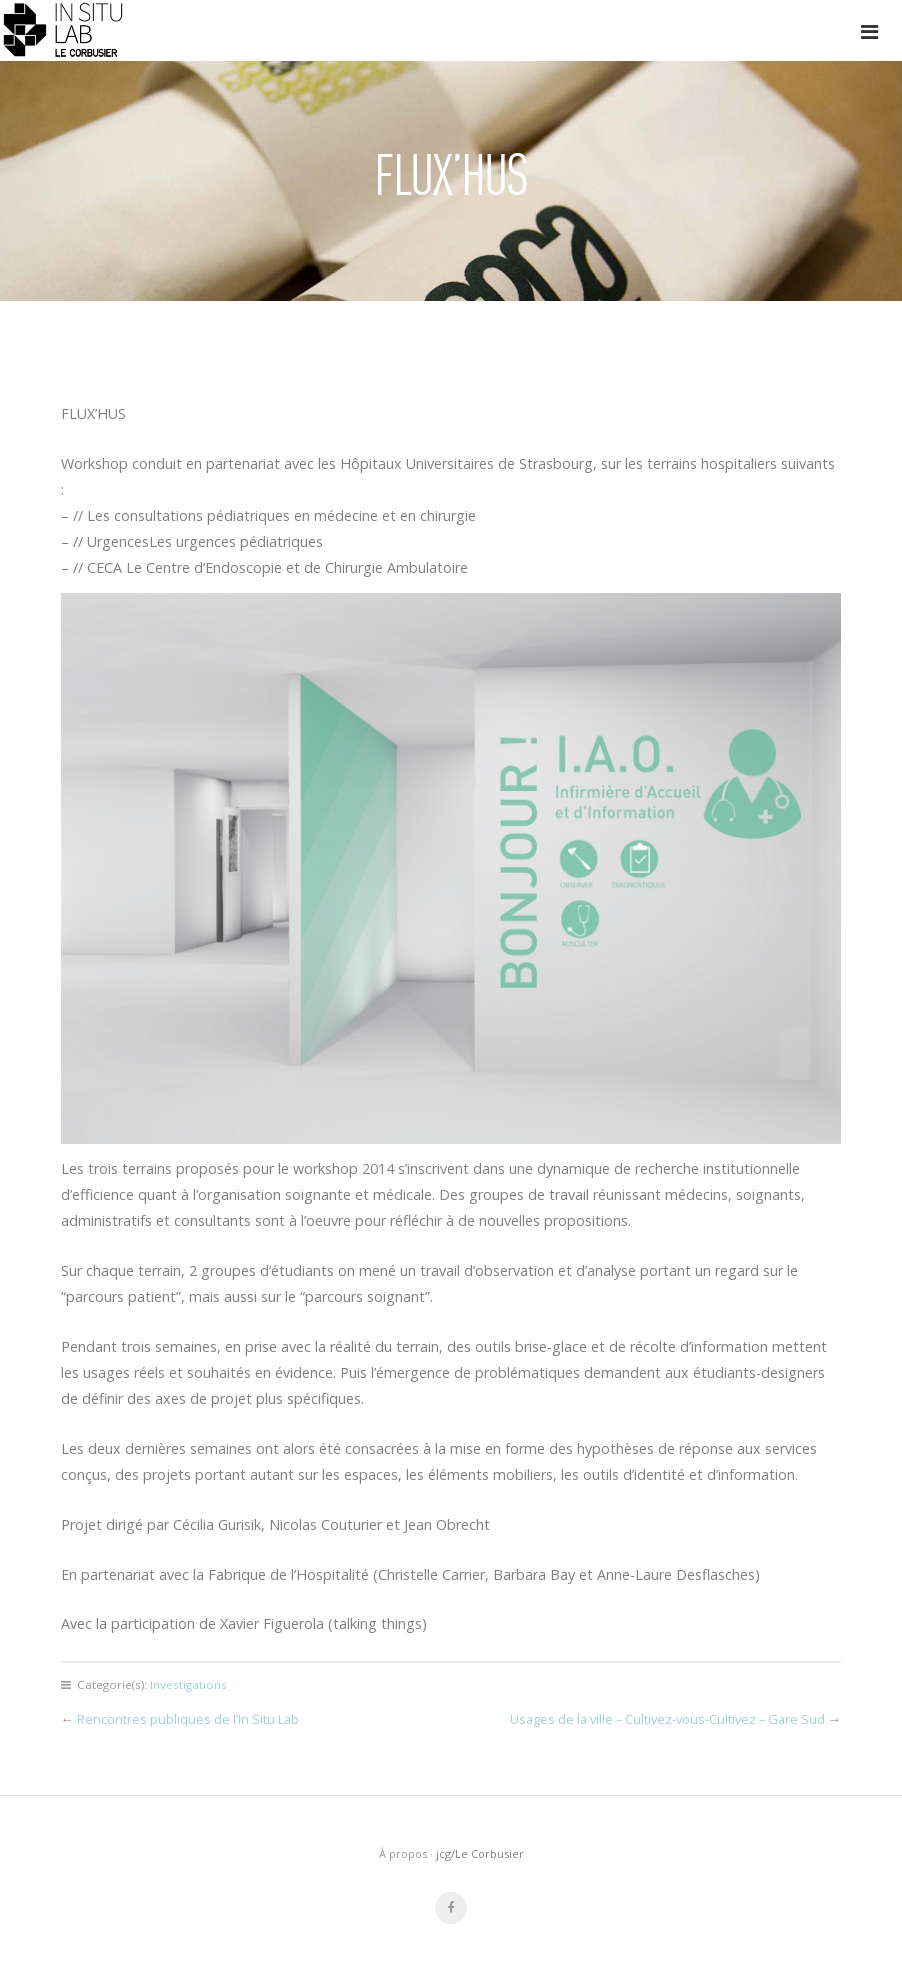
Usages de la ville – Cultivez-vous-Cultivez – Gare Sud (667, 1719)
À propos (403, 1853)
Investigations (188, 1684)
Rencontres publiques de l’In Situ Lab (188, 1719)
